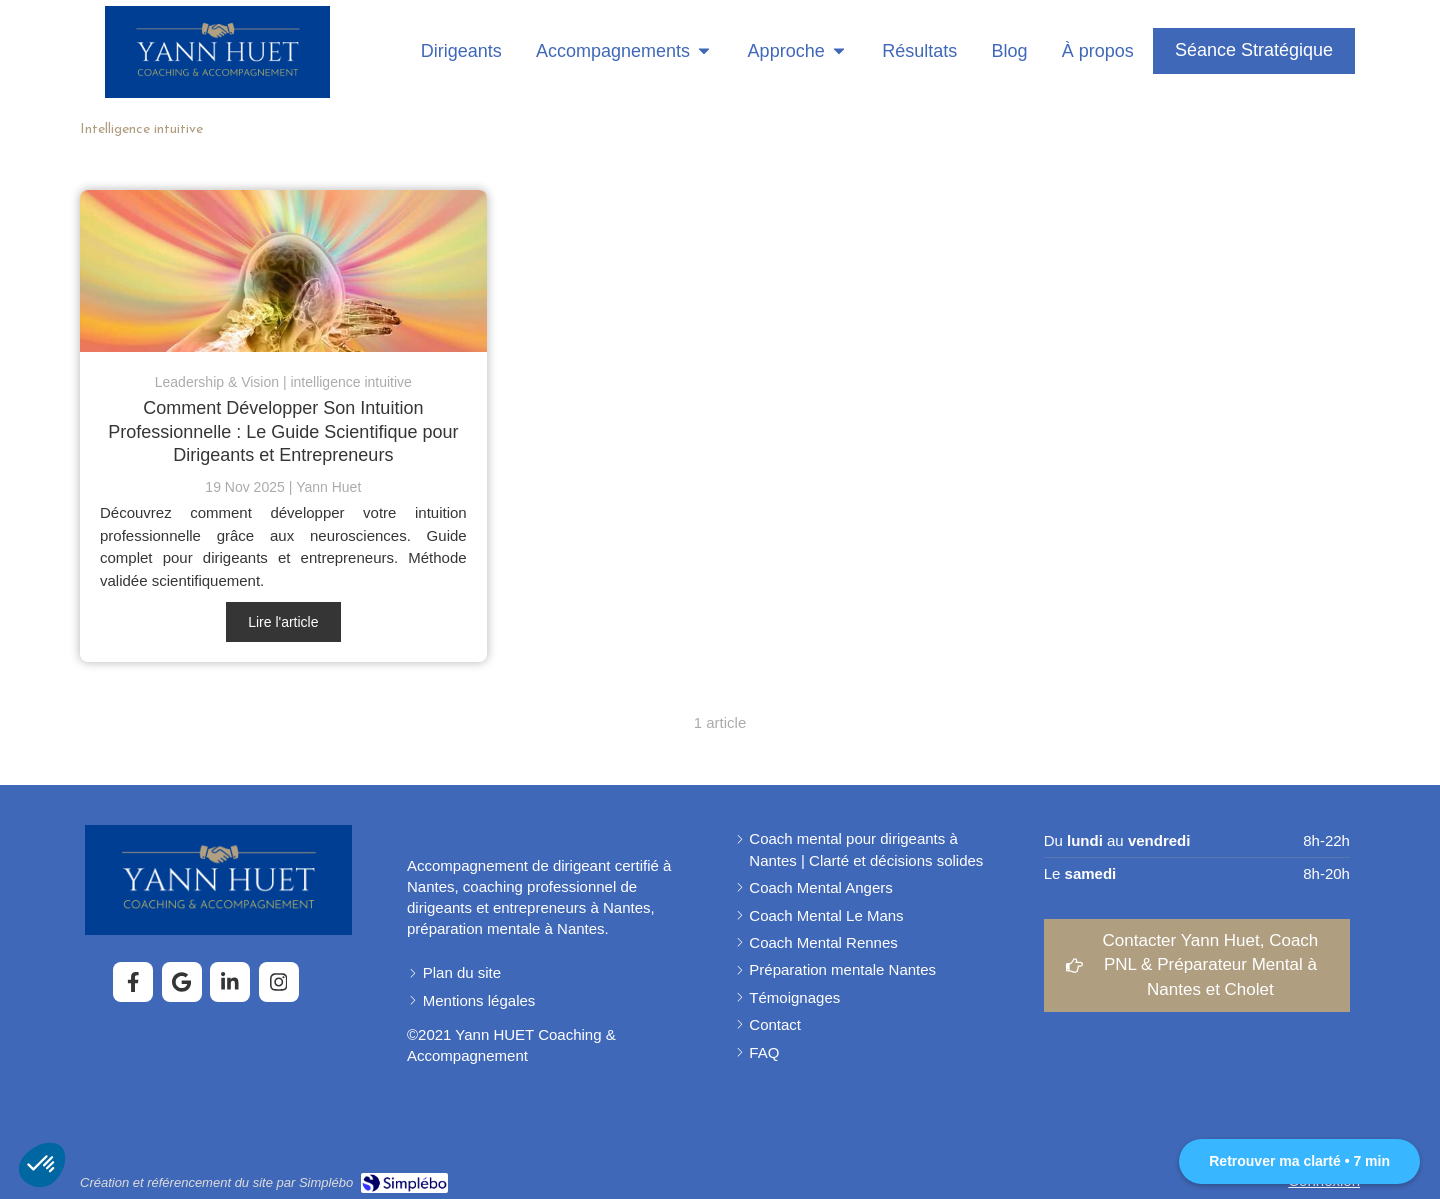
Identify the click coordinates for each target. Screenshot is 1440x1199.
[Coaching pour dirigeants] (454, 51)
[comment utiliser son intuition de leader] (283, 271)
